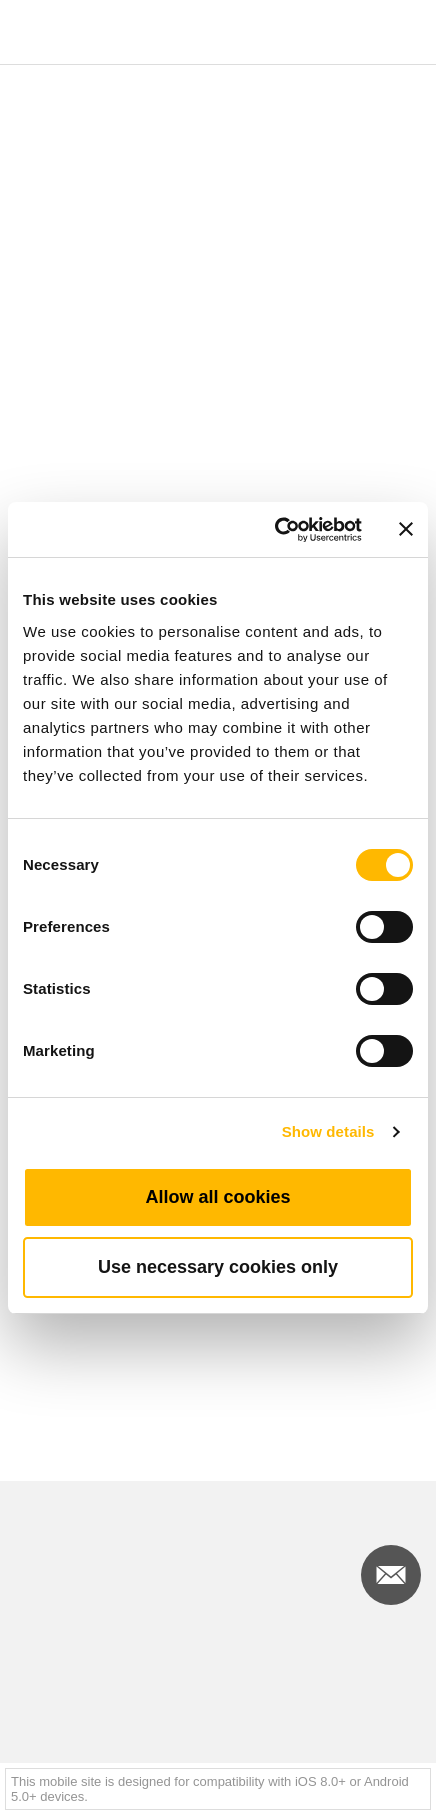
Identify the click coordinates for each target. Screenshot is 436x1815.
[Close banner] (406, 529)
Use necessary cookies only (218, 1267)
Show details (328, 1131)
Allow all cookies (217, 1197)
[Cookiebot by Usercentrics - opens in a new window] (276, 530)
